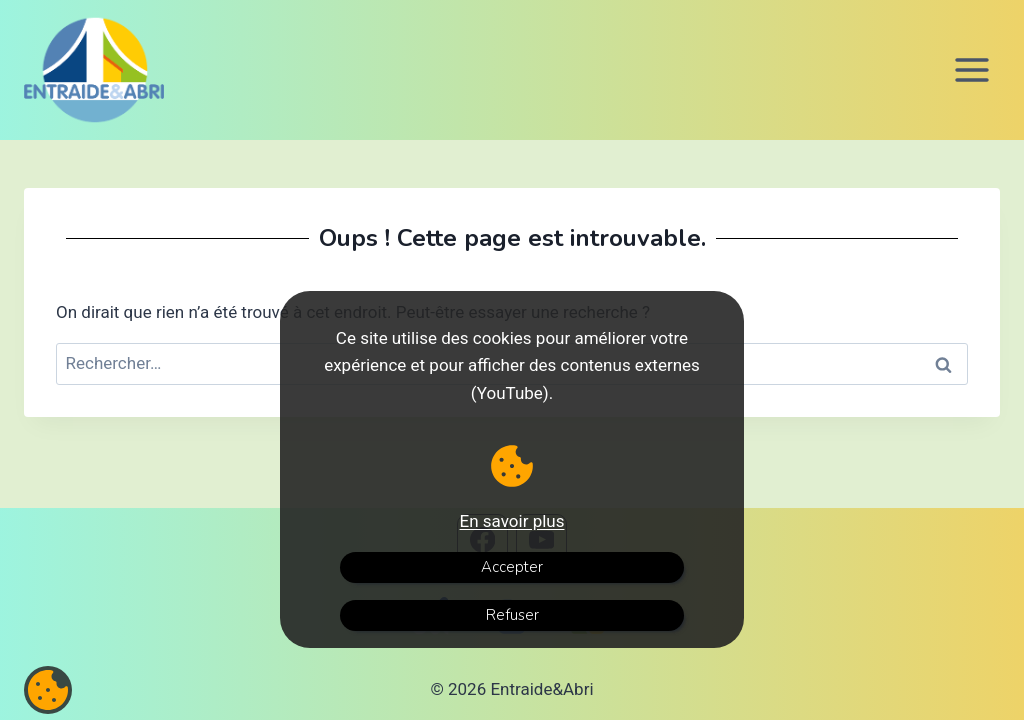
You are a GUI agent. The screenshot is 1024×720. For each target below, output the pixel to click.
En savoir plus (512, 521)
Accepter (512, 567)
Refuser (512, 615)
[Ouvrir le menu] (971, 69)
